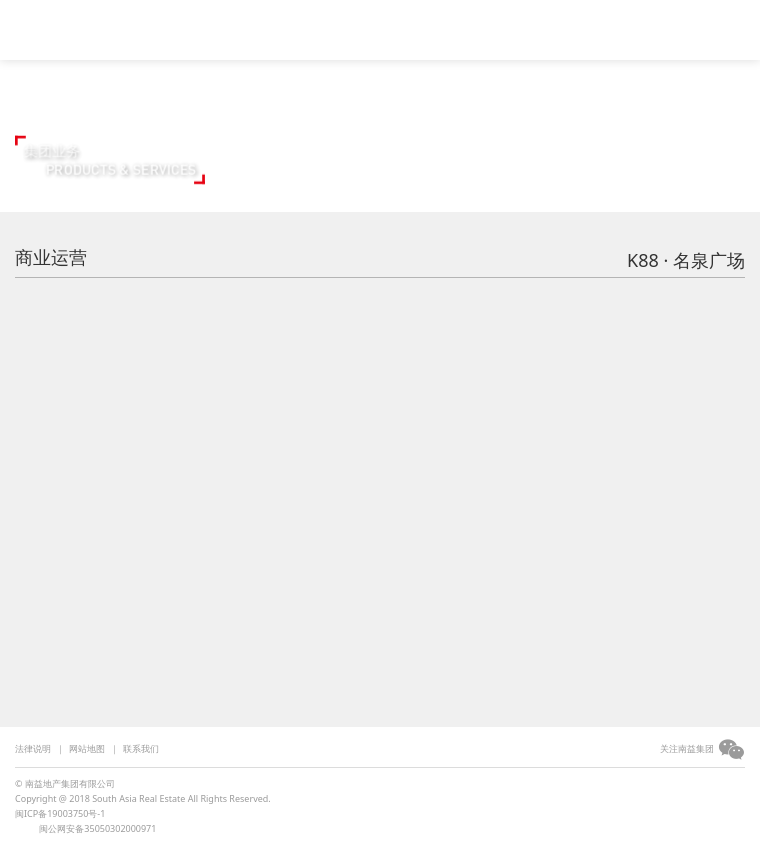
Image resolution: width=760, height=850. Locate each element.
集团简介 (332, 27)
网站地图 (87, 748)
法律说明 (33, 748)
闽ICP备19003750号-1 (60, 813)
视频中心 (247, 27)
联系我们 (141, 748)
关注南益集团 (687, 748)
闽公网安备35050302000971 (97, 828)
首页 (178, 27)
